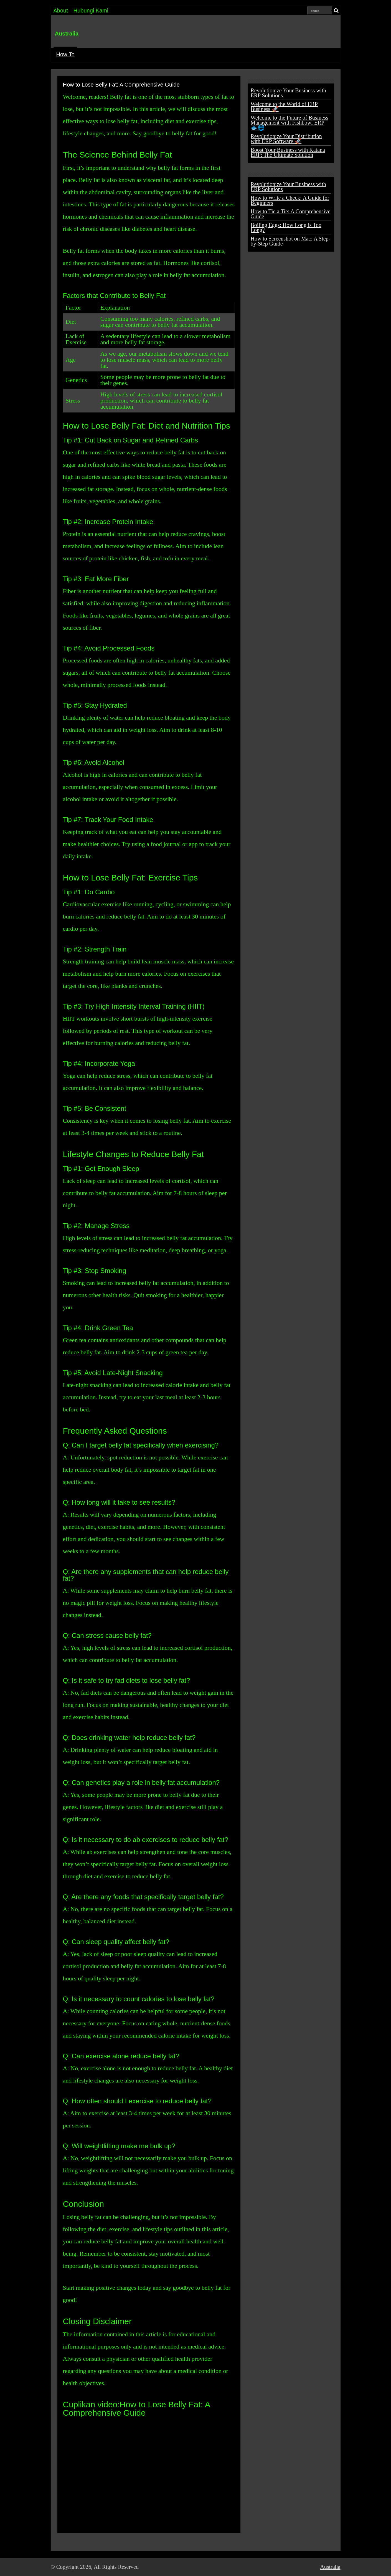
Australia (67, 34)
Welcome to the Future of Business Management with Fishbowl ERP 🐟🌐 (289, 123)
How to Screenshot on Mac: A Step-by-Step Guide (291, 241)
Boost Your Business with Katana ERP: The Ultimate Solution (288, 152)
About (61, 10)
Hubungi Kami (90, 10)
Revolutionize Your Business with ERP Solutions (288, 92)
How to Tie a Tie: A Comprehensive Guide (291, 213)
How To (65, 54)
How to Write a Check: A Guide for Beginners (290, 200)
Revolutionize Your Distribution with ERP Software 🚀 (286, 138)
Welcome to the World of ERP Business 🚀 (284, 106)
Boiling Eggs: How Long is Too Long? (286, 227)
